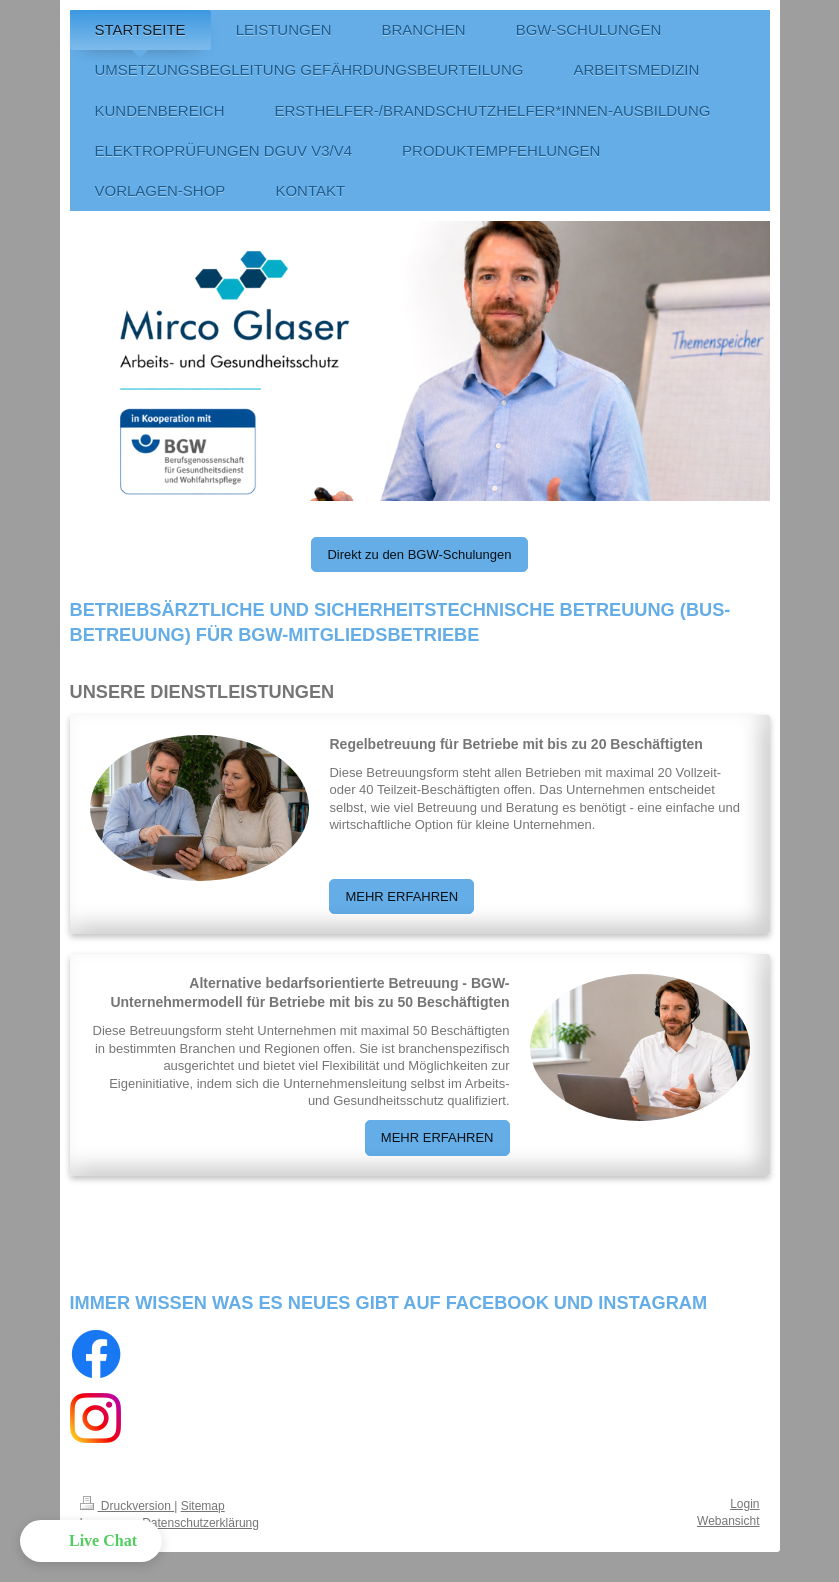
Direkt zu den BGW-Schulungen (419, 554)
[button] (91, 1541)
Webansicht (728, 1521)
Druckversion (127, 1506)
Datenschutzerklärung (200, 1523)
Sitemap (203, 1506)
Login (744, 1504)
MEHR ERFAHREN (401, 896)
